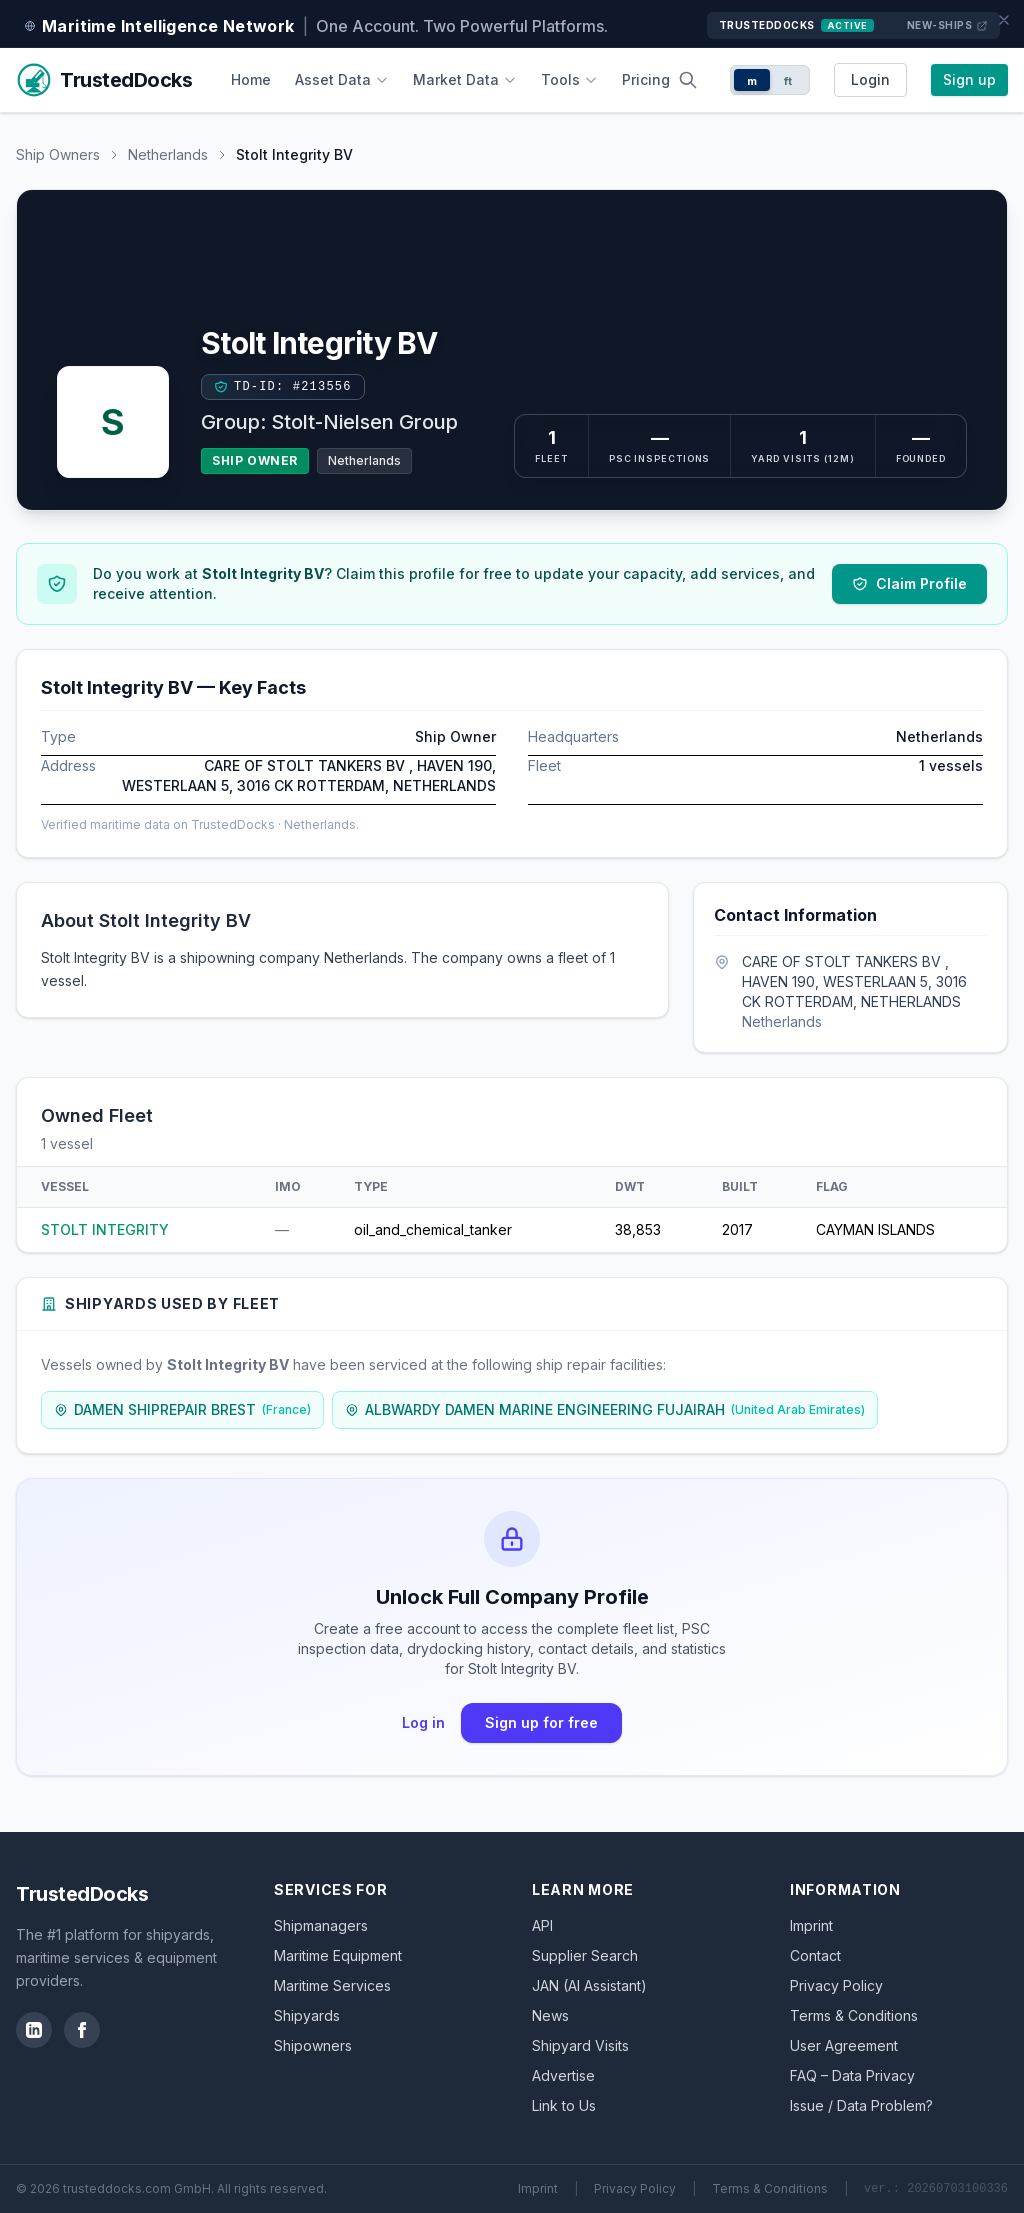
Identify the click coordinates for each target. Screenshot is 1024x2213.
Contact (815, 1955)
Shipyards (307, 2015)
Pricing (646, 79)
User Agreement (844, 2045)
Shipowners (313, 2045)
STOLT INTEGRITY (105, 1229)
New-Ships (948, 25)
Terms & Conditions (854, 2015)
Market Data (465, 79)
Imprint (811, 1925)
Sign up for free (541, 1722)
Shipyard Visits (580, 2045)
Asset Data (342, 79)
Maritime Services (332, 1985)
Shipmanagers (321, 1925)
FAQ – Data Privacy (852, 2075)
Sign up (969, 79)
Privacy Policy (836, 1985)
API (542, 1925)
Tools (569, 79)
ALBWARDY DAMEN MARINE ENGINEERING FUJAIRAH (605, 1409)
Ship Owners (58, 154)
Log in (423, 1722)
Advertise (563, 2075)
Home (251, 79)
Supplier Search (585, 1955)
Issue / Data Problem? (861, 2105)
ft (788, 81)
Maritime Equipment (338, 1955)
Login (870, 79)
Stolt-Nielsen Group (364, 422)
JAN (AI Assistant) (589, 1985)
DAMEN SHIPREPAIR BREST (182, 1409)
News (550, 2015)
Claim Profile (909, 583)
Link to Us (564, 2105)
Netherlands (168, 154)
